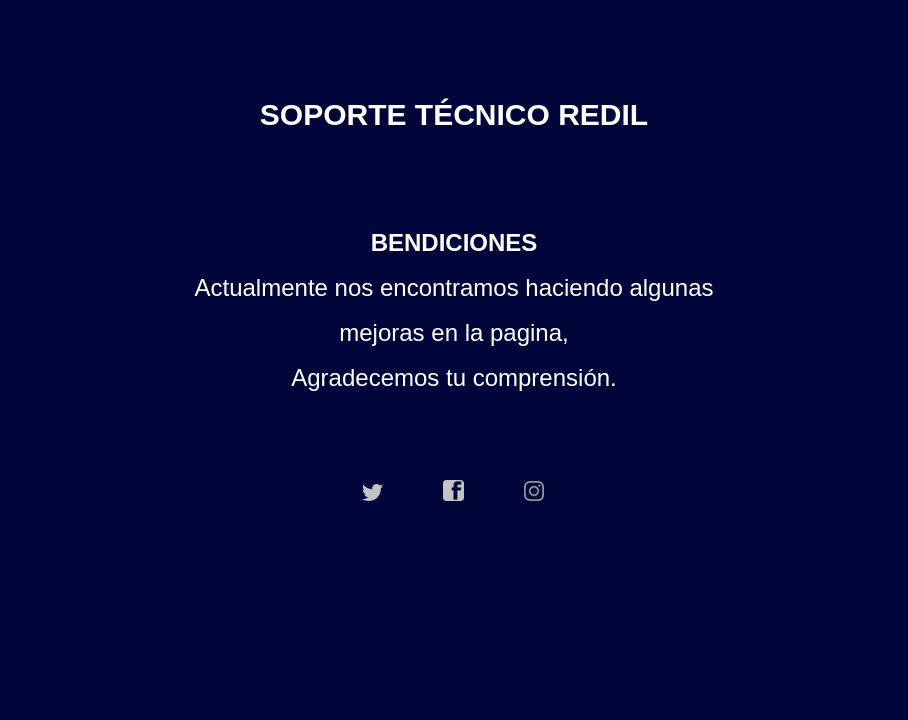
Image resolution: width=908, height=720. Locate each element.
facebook (454, 491)
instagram (535, 491)
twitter (373, 491)
